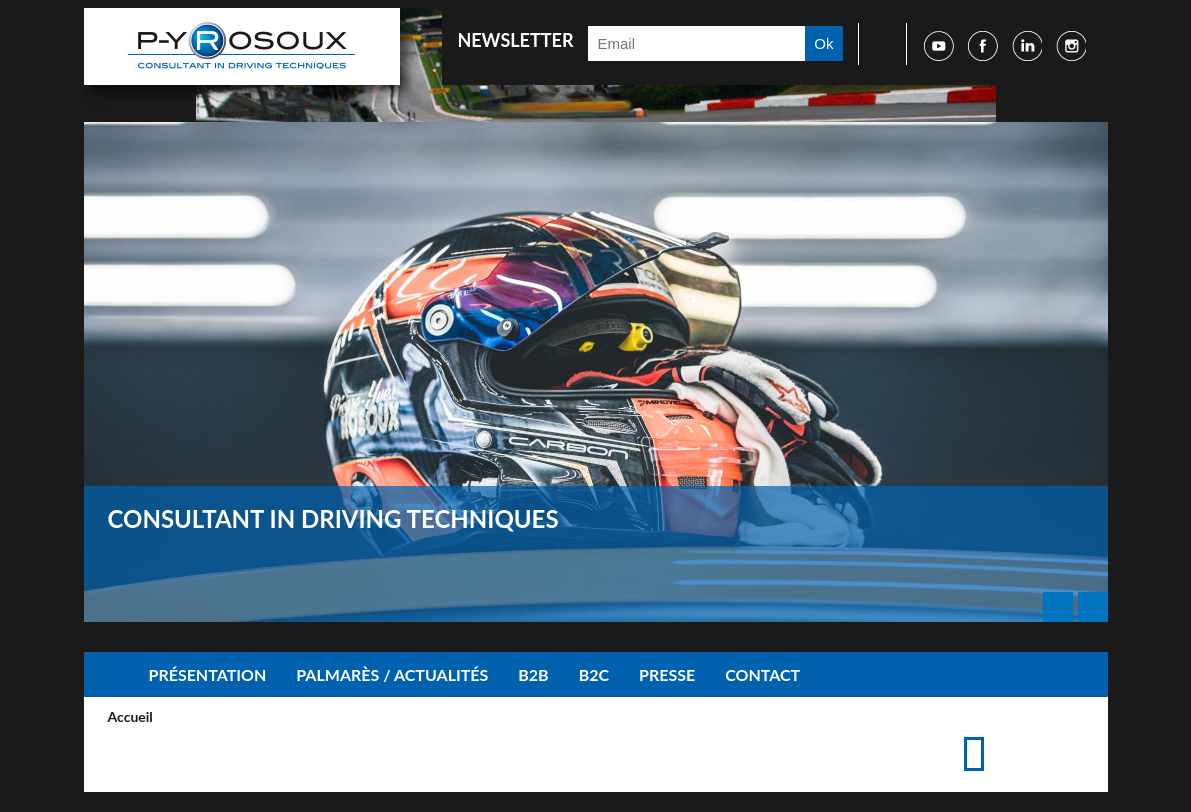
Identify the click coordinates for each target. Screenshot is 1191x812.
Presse (667, 674)
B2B (533, 674)
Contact (762, 674)
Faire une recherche (876, 44)
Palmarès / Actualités (392, 674)
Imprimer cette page (1007, 734)
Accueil (109, 674)
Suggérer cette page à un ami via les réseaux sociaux (1071, 734)
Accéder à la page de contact (1039, 734)
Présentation (208, 674)
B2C (594, 674)
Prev (1058, 607)
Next (1093, 607)
